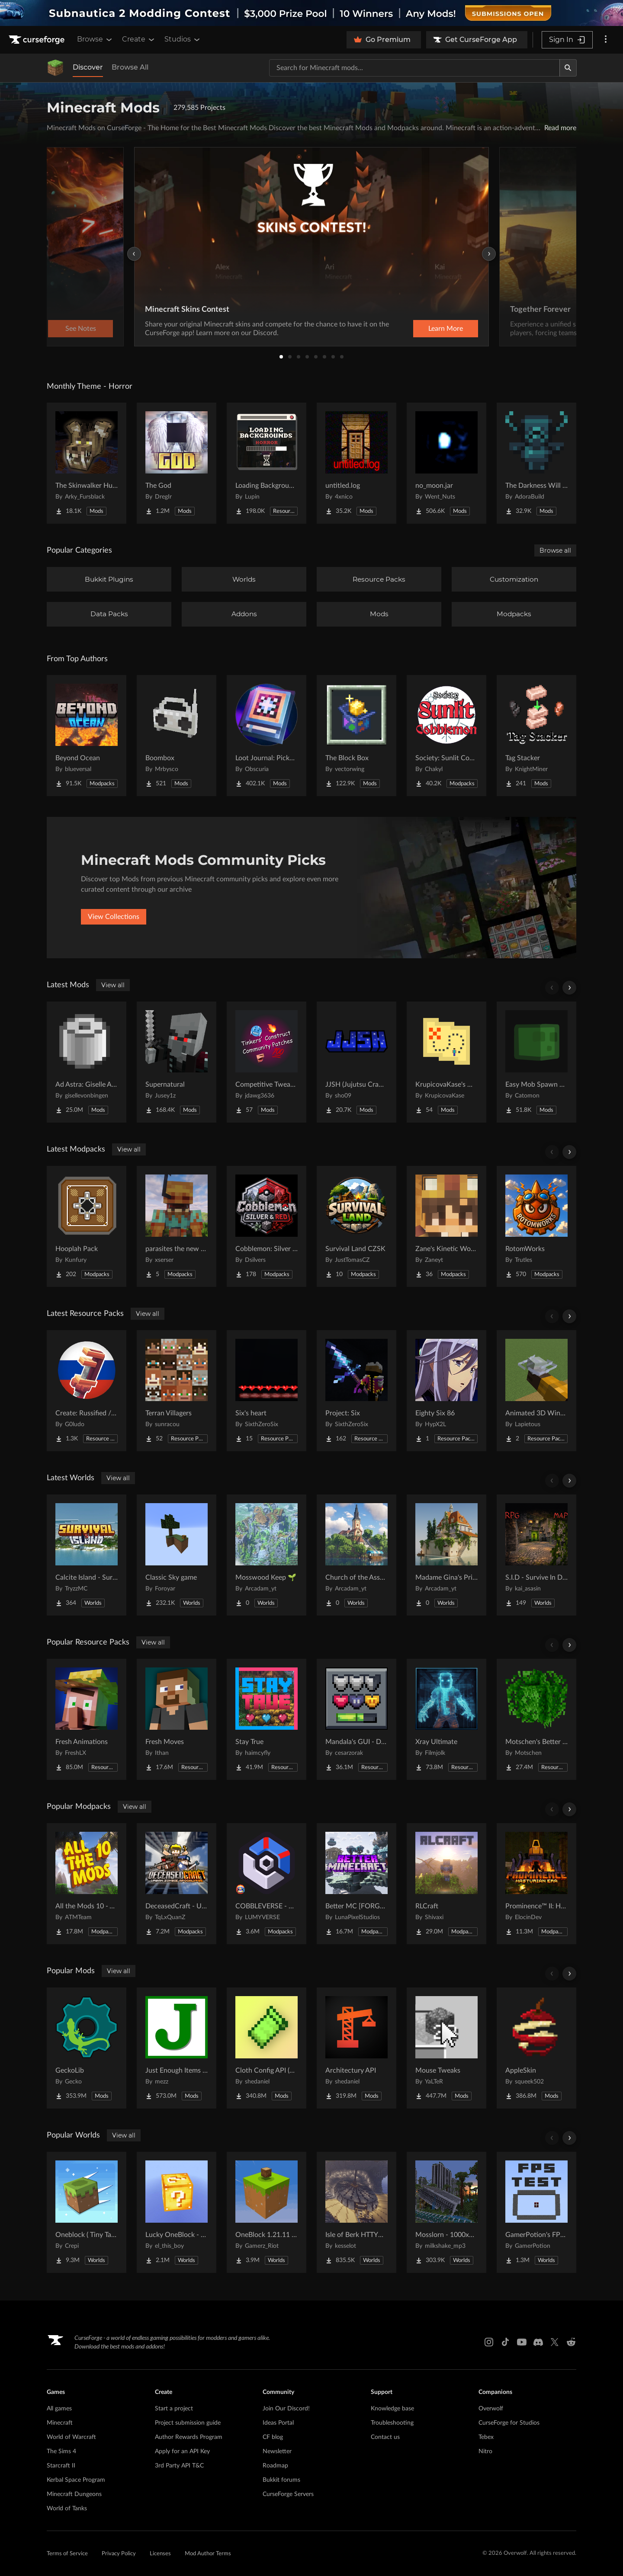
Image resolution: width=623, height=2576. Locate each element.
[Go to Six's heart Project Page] (266, 1390)
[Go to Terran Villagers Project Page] (176, 1390)
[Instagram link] (489, 2342)
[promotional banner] (311, 13)
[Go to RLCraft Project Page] (446, 1883)
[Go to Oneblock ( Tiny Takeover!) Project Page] (86, 2212)
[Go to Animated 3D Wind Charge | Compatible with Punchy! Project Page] (536, 1390)
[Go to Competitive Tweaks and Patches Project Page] (266, 1062)
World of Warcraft (71, 2437)
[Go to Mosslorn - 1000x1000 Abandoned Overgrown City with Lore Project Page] (446, 2212)
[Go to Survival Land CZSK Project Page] (356, 1226)
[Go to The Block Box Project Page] (356, 735)
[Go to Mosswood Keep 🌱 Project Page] (266, 1555)
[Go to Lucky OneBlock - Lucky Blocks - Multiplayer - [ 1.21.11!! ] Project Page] (176, 2212)
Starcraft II (61, 2466)
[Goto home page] (38, 39)
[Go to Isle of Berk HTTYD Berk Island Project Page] (356, 2212)
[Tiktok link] (505, 2342)
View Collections (113, 916)
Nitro (485, 2451)
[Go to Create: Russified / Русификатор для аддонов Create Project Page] (86, 1390)
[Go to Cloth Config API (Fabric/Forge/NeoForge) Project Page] (266, 2048)
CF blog (273, 2437)
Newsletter (277, 2451)
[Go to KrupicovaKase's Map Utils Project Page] (446, 1062)
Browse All (130, 67)
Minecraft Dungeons (74, 2494)
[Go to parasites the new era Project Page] (176, 1226)
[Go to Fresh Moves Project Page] (176, 1719)
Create (139, 39)
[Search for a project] (414, 68)
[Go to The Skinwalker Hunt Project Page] (86, 463)
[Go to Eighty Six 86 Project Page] (446, 1390)
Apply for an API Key (182, 2451)
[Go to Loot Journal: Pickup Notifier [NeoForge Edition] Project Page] (266, 735)
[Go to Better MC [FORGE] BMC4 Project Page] (356, 1883)
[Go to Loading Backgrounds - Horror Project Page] (266, 463)
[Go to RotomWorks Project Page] (536, 1226)
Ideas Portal (278, 2423)
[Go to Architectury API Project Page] (356, 2048)
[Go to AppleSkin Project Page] (536, 2048)
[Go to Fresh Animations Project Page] (86, 1719)
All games (59, 2409)
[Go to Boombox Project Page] (176, 735)
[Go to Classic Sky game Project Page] (176, 1555)
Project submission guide (188, 2423)
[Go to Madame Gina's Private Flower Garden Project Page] (446, 1555)
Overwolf (490, 2409)
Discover (88, 67)
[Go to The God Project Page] (176, 463)
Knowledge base (392, 2409)
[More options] (605, 39)
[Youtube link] (522, 2342)
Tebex (486, 2437)
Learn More (445, 328)
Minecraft (60, 2423)
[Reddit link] (571, 2342)
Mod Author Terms (208, 2554)
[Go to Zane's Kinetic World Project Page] (446, 1226)
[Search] (568, 68)
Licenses (160, 2554)
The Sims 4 (61, 2451)
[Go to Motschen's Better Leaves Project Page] (536, 1719)
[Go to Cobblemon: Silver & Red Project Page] (266, 1226)
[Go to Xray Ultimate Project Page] (446, 1719)
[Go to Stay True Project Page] (266, 1719)
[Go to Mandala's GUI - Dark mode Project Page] (356, 1719)
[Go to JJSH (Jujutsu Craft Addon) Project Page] (356, 1062)
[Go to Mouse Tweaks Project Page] (446, 2048)
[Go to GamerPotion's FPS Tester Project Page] (536, 2212)
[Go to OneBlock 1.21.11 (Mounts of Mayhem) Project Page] (266, 2212)
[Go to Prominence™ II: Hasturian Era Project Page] (536, 1883)
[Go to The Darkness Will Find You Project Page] (536, 463)
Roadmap (275, 2466)
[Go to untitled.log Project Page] (356, 463)
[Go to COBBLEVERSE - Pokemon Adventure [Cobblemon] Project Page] (266, 1883)
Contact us (385, 2437)
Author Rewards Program (188, 2437)
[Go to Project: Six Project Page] (356, 1390)
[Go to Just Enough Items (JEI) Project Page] (176, 2048)
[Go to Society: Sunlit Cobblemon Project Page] (446, 735)
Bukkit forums (281, 2480)
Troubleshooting (392, 2423)
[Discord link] (538, 2342)
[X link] (554, 2342)
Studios (182, 39)
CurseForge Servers (288, 2494)
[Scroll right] (569, 988)
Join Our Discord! (286, 2409)
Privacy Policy (119, 2554)
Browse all (555, 550)
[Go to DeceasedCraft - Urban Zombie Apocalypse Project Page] (176, 1883)
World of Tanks (67, 2509)
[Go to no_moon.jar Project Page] (446, 463)
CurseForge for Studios (509, 2423)
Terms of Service (67, 2554)
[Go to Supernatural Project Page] (176, 1062)
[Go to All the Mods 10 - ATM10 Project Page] (86, 1883)
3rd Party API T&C (179, 2466)
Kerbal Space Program (76, 2480)
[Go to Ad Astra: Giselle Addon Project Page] (86, 1062)
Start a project (174, 2409)
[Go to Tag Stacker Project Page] (536, 735)
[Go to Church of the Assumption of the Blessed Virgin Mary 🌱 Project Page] (356, 1555)
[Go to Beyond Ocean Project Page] (86, 735)
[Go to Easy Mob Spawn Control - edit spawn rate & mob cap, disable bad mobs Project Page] (536, 1062)
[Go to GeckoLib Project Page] (86, 2048)
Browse (95, 39)
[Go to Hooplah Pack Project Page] (86, 1226)
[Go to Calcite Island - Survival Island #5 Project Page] (86, 1555)
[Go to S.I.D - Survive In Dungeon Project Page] (536, 1555)
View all (113, 985)
